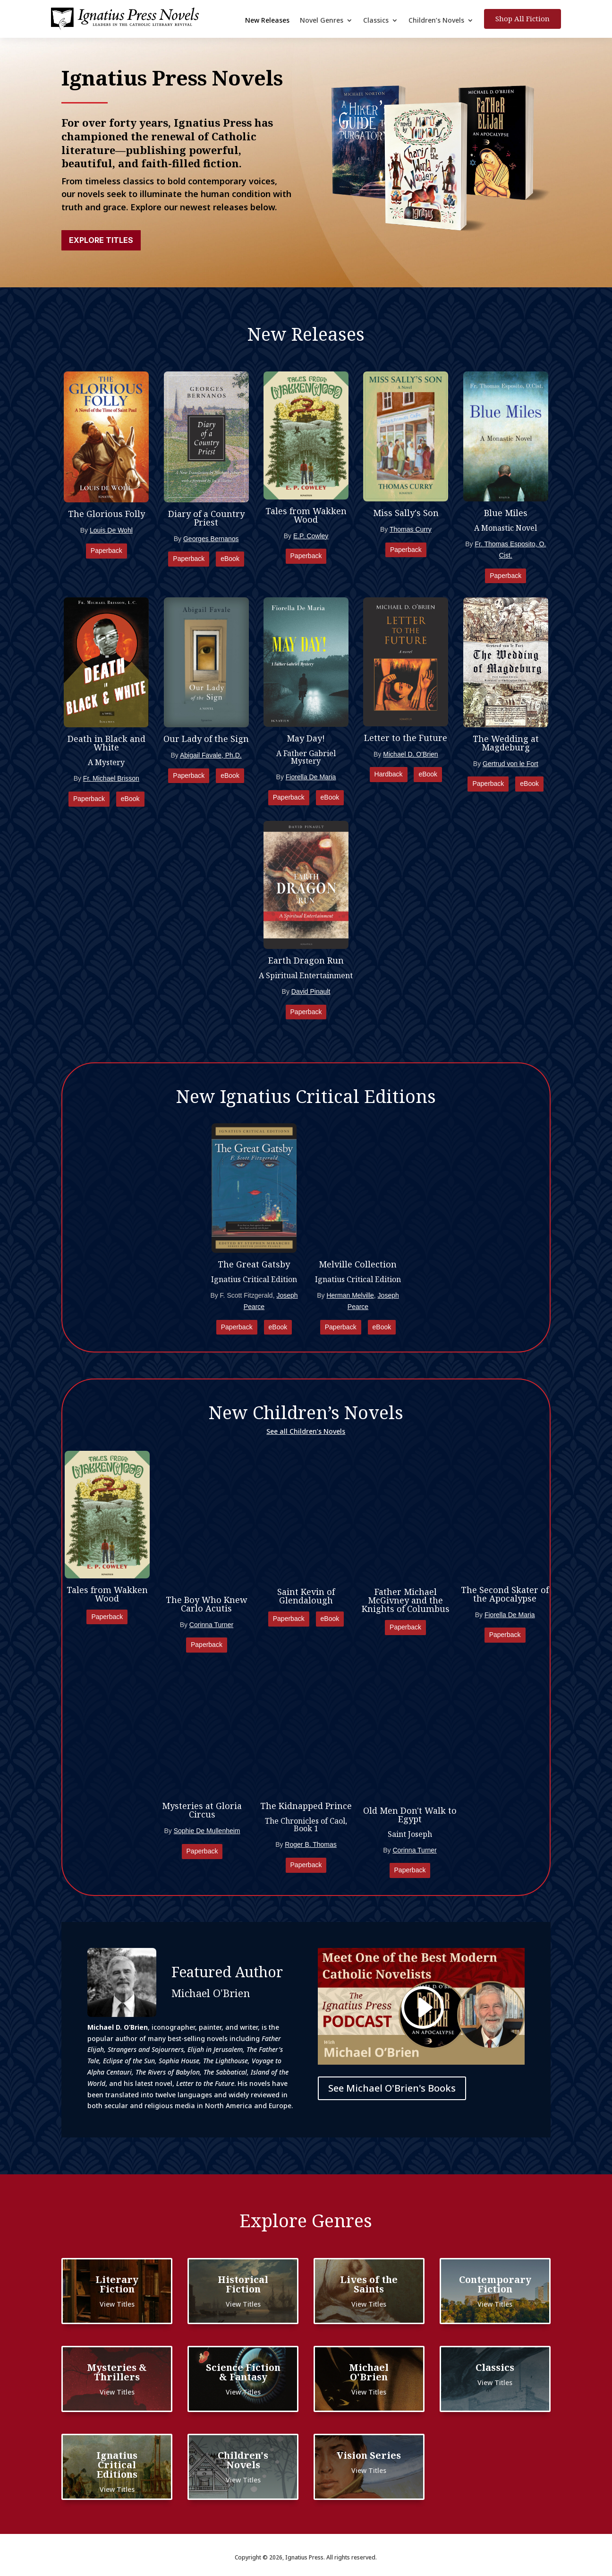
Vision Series (369, 2455)
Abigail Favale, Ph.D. (211, 755)
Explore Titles (101, 240)
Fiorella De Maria (311, 777)
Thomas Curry (411, 529)
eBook (230, 558)
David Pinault (311, 991)
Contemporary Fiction (495, 2284)
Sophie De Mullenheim (207, 1831)
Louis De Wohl (111, 530)
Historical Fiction (243, 2284)
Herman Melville (350, 1295)
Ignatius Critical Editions (116, 2465)
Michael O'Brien (369, 2372)
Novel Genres (321, 21)
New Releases (267, 21)
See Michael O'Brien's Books (392, 2088)
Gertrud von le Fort (510, 763)
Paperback (106, 550)
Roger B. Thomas (310, 1844)
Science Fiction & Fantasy (243, 2372)
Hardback (388, 774)
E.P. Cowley (310, 536)
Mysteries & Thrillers (117, 2372)
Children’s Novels (436, 21)
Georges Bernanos (211, 539)
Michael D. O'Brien (410, 754)
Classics (376, 21)
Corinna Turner (211, 1624)
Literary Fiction (116, 2284)
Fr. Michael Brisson (111, 778)
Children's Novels (243, 2460)
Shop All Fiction (522, 18)
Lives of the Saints (369, 2284)
